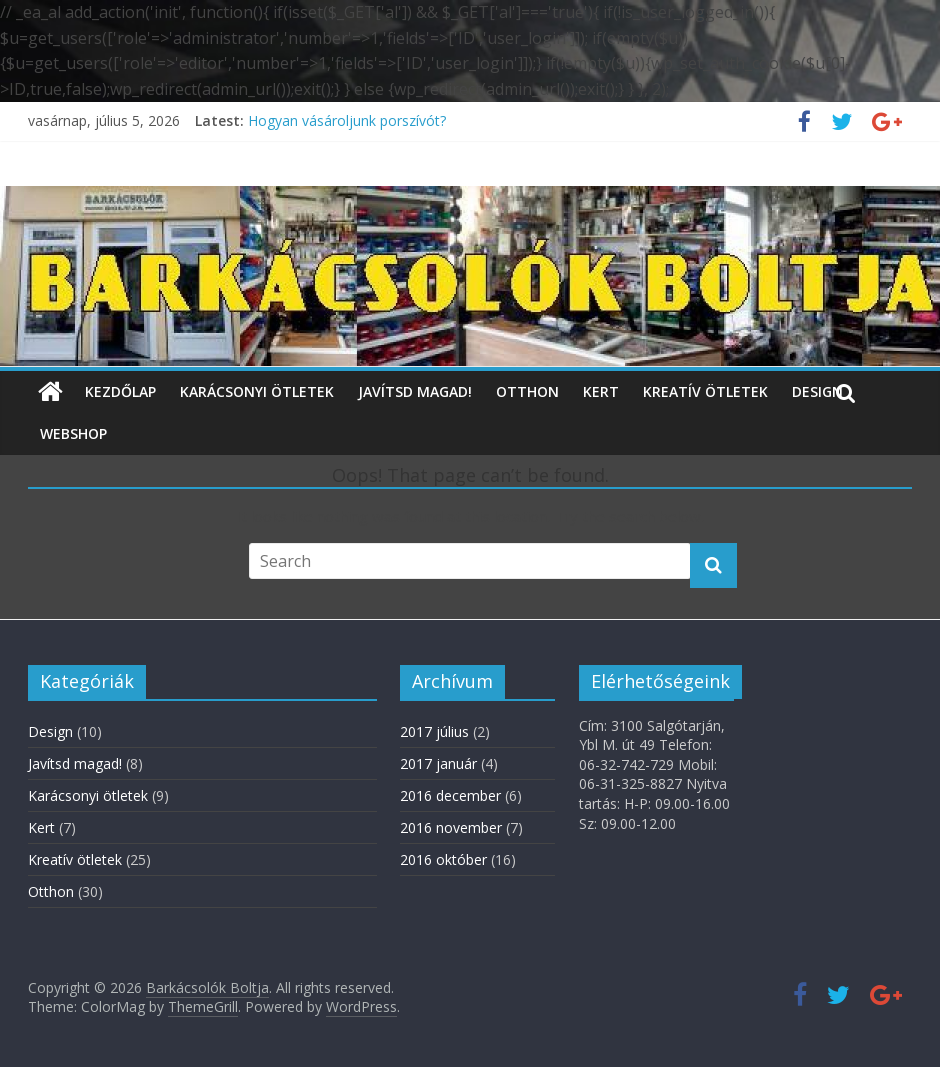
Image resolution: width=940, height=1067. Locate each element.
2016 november (451, 827)
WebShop (73, 433)
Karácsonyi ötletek (257, 391)
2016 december (450, 795)
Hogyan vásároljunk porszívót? (347, 120)
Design (817, 391)
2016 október (443, 859)
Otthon (527, 391)
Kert (601, 391)
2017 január (438, 763)
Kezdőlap (120, 391)
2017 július (434, 731)
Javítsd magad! (415, 391)
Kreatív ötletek (705, 391)
